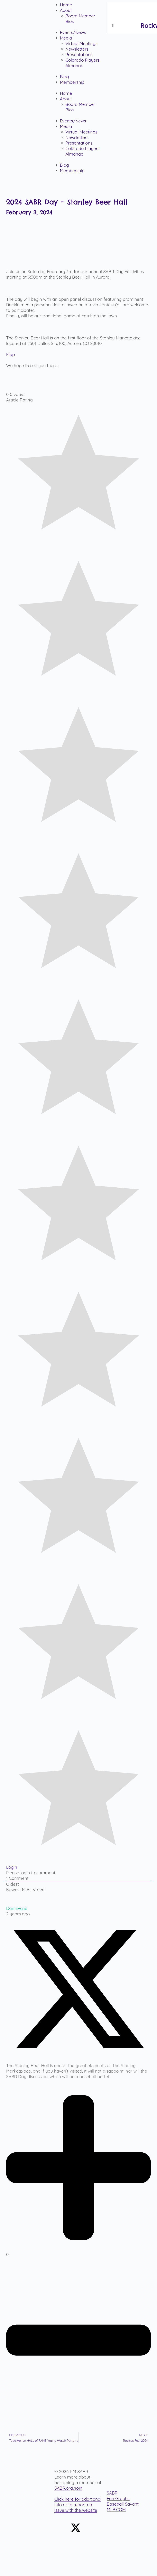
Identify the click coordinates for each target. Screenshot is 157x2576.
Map (10, 354)
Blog (64, 76)
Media (66, 38)
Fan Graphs (118, 2498)
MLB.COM (116, 2509)
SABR (112, 2493)
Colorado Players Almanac (82, 62)
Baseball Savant (123, 2504)
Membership (72, 82)
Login (11, 1867)
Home (66, 4)
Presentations (78, 54)
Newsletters (77, 49)
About (66, 10)
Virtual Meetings (81, 43)
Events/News (73, 32)
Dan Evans (16, 1908)
